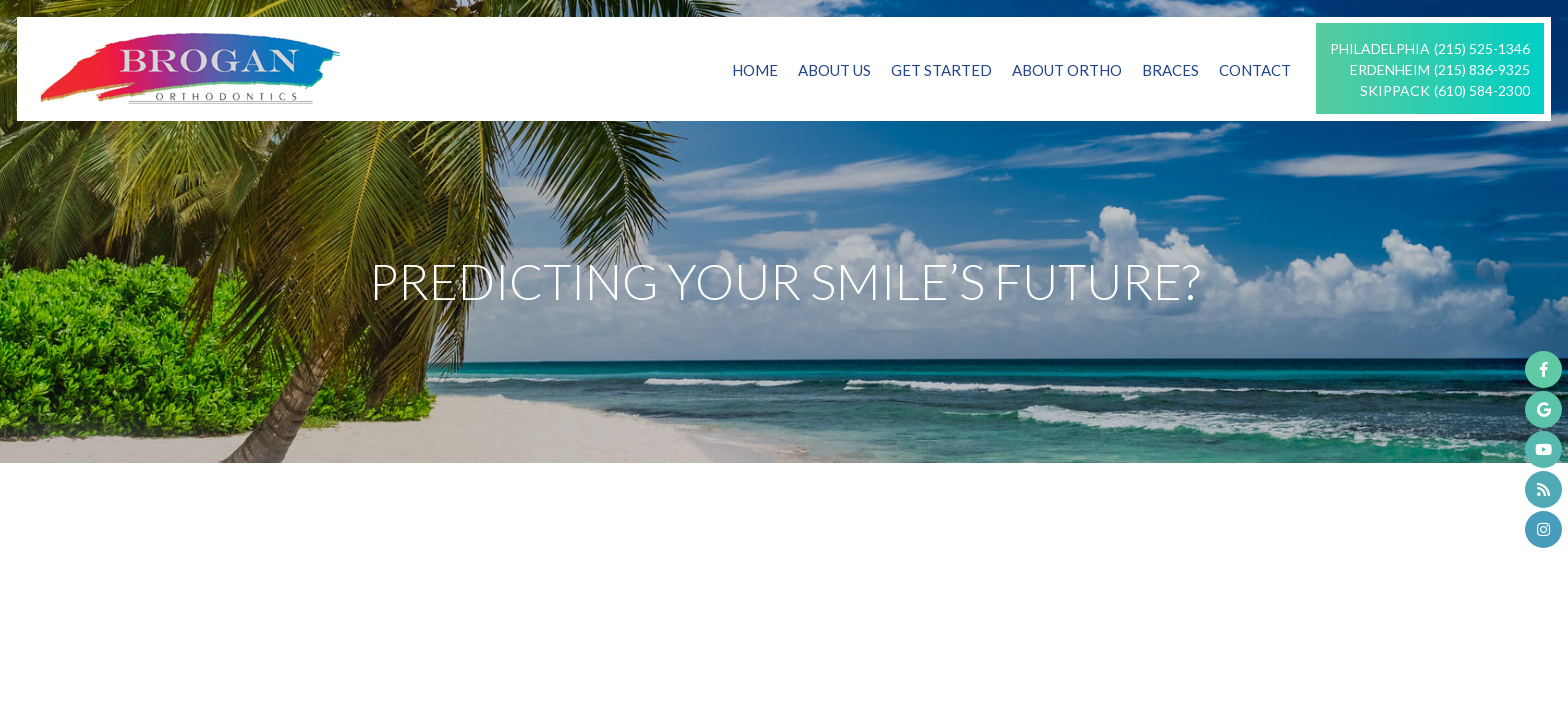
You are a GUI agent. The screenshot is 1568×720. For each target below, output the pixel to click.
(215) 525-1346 (1482, 48)
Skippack (1395, 90)
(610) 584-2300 (1482, 90)
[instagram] (1543, 529)
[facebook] (1543, 369)
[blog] (1543, 489)
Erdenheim (1390, 69)
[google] (1543, 409)
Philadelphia (1380, 48)
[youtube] (1543, 449)
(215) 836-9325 (1482, 69)
